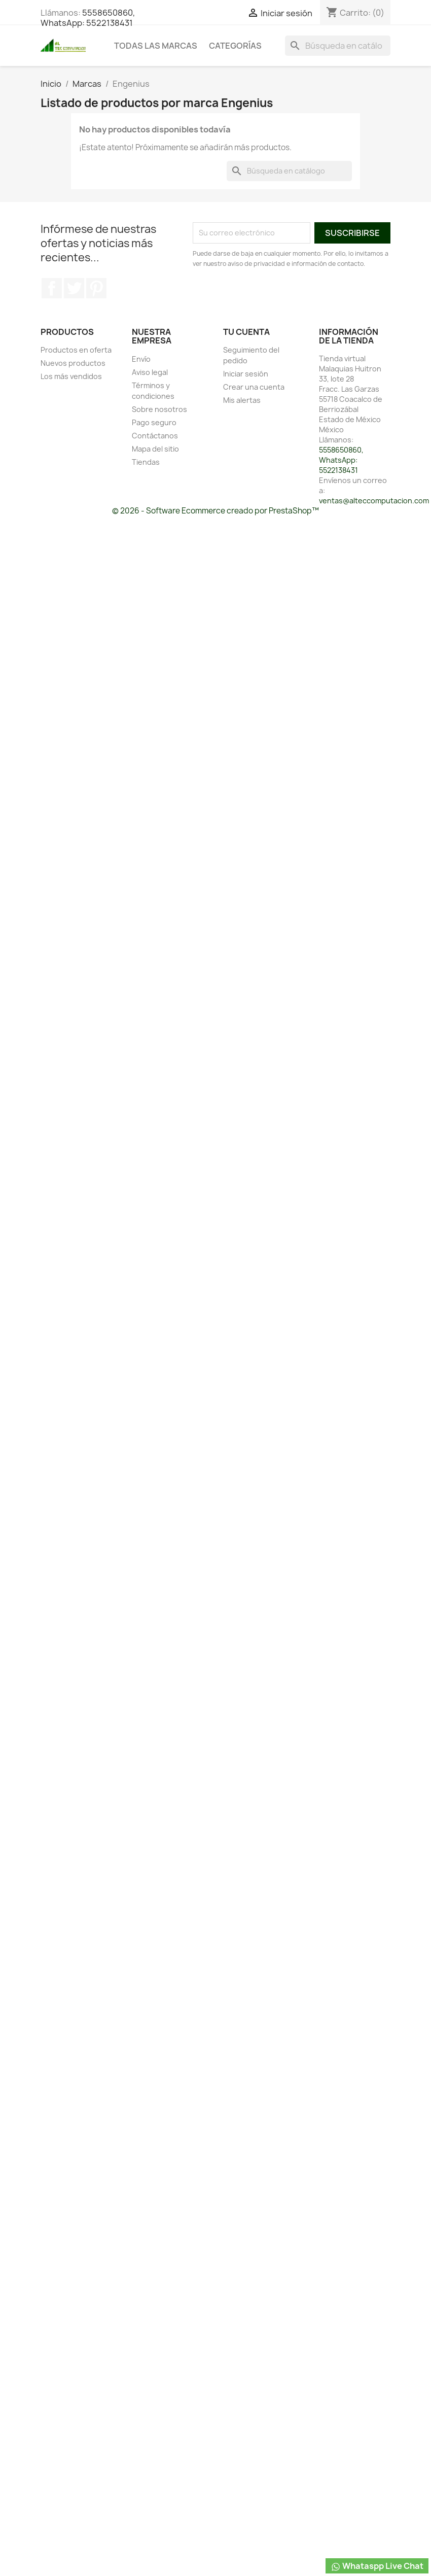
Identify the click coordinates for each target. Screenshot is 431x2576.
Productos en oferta (76, 350)
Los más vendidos (71, 376)
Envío (141, 359)
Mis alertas (242, 400)
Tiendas (146, 462)
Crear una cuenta (253, 387)
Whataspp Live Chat (377, 2566)
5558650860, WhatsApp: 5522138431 (88, 17)
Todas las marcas (155, 45)
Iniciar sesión (245, 374)
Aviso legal (150, 372)
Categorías (235, 45)
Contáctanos (155, 435)
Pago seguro (154, 422)
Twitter (74, 288)
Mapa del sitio (155, 449)
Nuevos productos (73, 363)
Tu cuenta (246, 331)
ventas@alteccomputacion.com (374, 500)
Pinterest (96, 288)
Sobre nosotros (159, 409)
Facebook (52, 288)
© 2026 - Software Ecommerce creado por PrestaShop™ (215, 510)
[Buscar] (337, 46)
